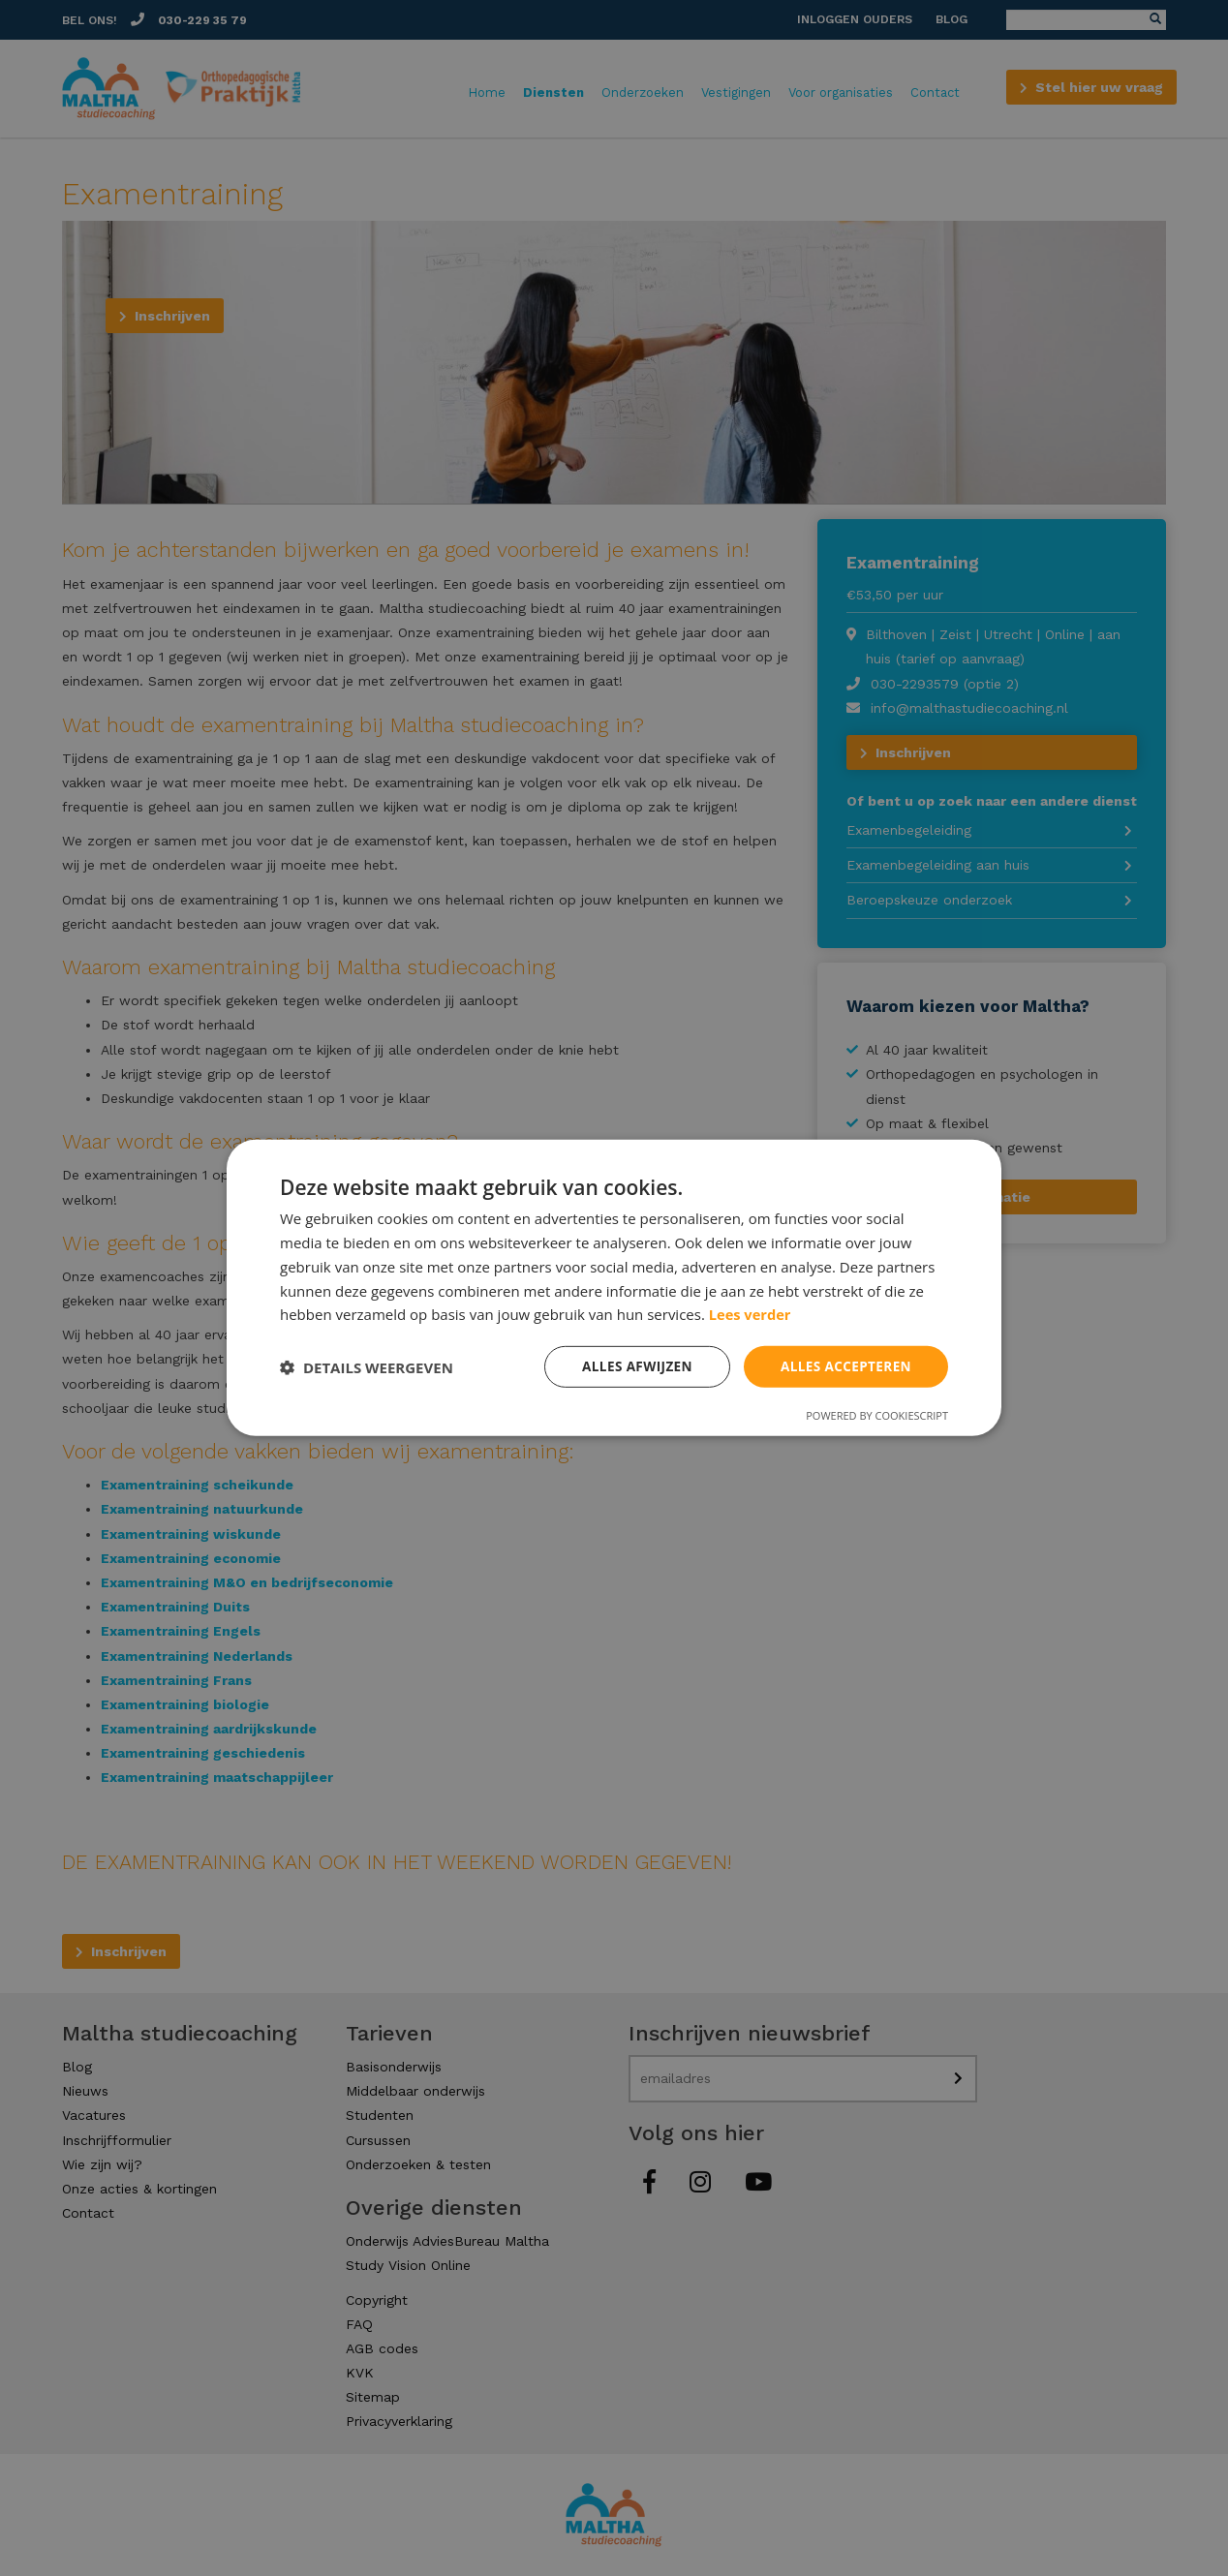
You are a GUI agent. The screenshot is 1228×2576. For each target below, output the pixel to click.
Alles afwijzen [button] (631, 1366)
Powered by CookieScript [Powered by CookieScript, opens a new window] (877, 1416)
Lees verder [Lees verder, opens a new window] (751, 1313)
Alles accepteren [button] (843, 1366)
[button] (366, 1367)
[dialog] (614, 1288)
